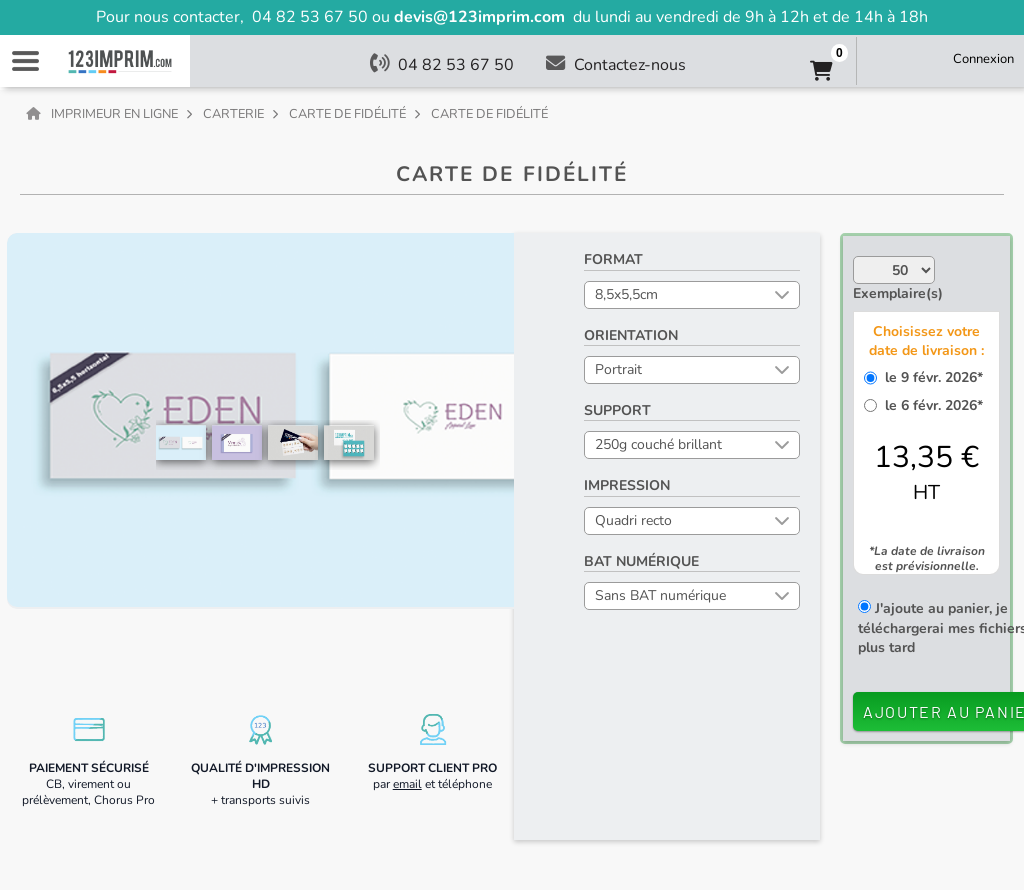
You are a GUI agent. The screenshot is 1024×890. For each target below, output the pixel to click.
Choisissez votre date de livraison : (926, 341)
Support (617, 410)
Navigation (25, 61)
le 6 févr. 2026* (930, 405)
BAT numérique (641, 561)
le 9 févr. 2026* (930, 377)
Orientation (631, 335)
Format (613, 259)
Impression (627, 485)
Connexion (983, 59)
